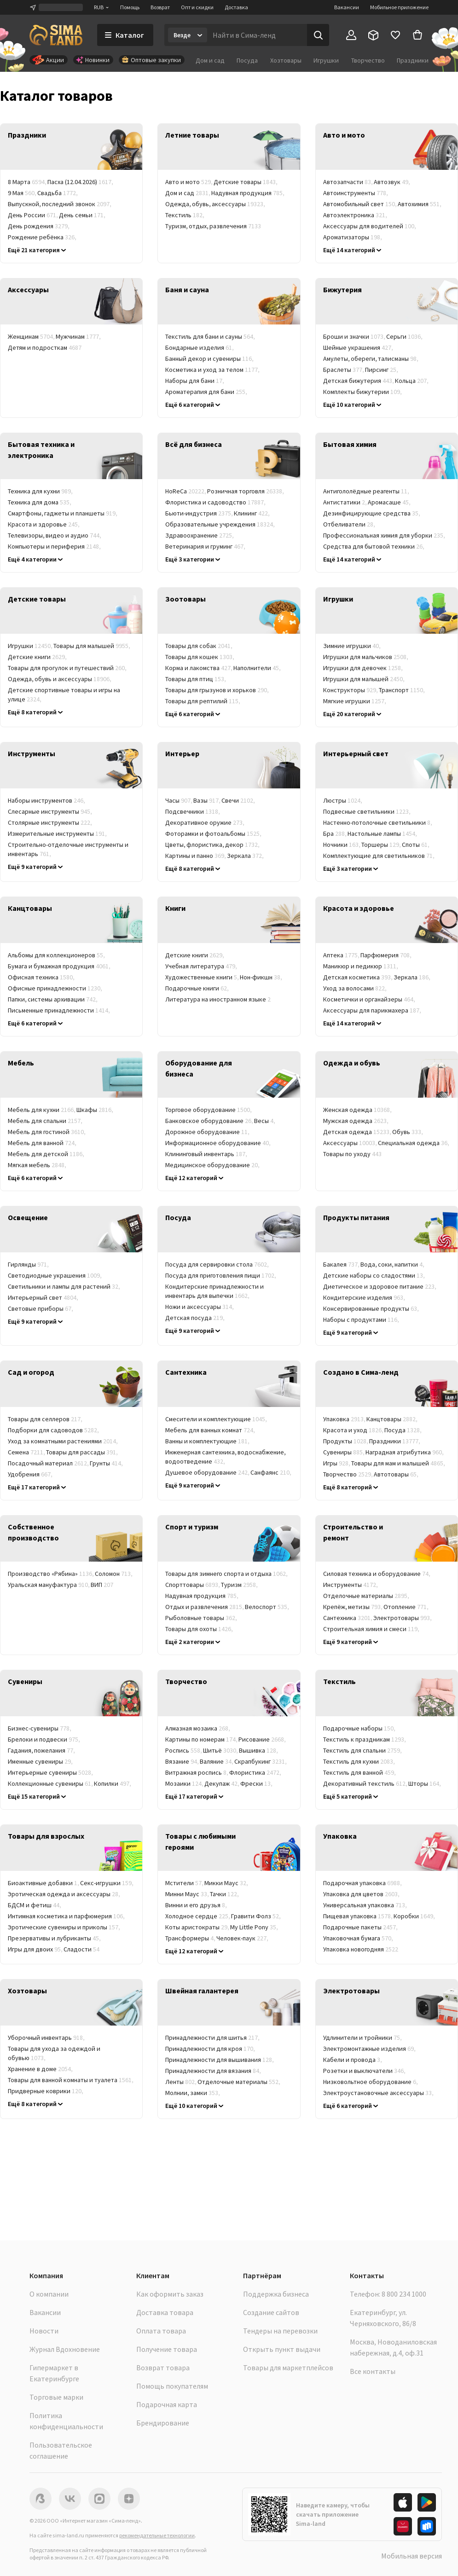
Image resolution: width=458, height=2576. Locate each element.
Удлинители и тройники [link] (363, 2037)
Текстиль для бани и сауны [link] (210, 336)
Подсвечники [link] (193, 811)
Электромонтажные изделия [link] (370, 2048)
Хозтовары (285, 60)
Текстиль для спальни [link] (363, 1750)
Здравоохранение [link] (200, 535)
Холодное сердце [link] (198, 1916)
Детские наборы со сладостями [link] (374, 1275)
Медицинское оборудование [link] (213, 1165)
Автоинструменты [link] (356, 193)
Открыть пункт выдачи (281, 2349)
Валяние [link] (217, 1761)
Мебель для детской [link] (46, 1154)
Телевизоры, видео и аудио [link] (55, 535)
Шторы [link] (425, 1783)
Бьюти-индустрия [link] (199, 513)
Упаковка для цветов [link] (361, 1894)
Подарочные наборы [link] (359, 1728)
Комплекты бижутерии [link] (363, 392)
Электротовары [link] (403, 1618)
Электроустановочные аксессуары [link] (379, 2093)
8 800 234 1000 (404, 2293)
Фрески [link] (256, 1783)
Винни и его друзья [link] (196, 1905)
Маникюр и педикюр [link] (361, 966)
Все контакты (372, 2371)
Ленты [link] (181, 2082)
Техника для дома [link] (40, 502)
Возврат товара (163, 2367)
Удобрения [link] (30, 1474)
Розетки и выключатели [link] (364, 2071)
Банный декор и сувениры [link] (210, 358)
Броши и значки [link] (354, 336)
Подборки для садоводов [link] (54, 1430)
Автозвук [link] (392, 182)
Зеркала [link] (246, 855)
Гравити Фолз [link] (256, 1916)
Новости (43, 2330)
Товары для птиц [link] (196, 679)
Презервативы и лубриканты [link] (55, 1938)
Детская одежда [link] (357, 1132)
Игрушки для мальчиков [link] (366, 657)
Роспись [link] (184, 1750)
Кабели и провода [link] (353, 2059)
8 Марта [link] (27, 182)
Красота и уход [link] (353, 1430)
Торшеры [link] (381, 844)
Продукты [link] (346, 1441)
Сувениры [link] (344, 1452)
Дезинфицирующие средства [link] (372, 513)
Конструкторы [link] (351, 690)
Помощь (129, 7)
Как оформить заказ (169, 2293)
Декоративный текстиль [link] (365, 1783)
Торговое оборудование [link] (209, 1110)
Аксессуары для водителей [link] (370, 226)
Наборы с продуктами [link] (361, 1319)
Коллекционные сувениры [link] (51, 1783)
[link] (71, 147)
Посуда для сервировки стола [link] (217, 1264)
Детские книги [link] (38, 657)
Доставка (236, 7)
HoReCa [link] (186, 491)
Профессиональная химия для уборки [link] (384, 535)
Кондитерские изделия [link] (364, 1297)
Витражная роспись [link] (197, 1772)
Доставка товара (164, 2312)
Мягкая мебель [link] (37, 1165)
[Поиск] (318, 35)
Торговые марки (56, 2397)
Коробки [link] (415, 1916)
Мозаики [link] (184, 1783)
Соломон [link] (114, 1573)
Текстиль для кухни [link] (359, 1761)
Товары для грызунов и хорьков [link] (217, 690)
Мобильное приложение (399, 7)
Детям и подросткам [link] (44, 347)
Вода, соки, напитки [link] (392, 1264)
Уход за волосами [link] (355, 988)
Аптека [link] (341, 955)
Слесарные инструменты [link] (50, 811)
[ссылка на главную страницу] (55, 35)
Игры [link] (337, 1463)
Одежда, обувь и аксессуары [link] (60, 679)
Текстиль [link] (185, 215)
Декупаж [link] (222, 1783)
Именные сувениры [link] (41, 1761)
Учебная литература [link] (201, 966)
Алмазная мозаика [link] (198, 1728)
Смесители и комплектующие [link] (216, 1419)
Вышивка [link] (259, 1750)
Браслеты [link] (344, 369)
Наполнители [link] (257, 668)
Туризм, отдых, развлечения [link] (213, 226)
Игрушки (326, 60)
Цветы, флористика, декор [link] (213, 844)
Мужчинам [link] (79, 336)
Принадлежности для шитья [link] (213, 2037)
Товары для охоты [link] (199, 1629)
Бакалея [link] (341, 1264)
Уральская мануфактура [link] (49, 1584)
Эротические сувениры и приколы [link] (64, 1927)
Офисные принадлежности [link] (55, 988)
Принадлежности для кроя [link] (210, 2048)
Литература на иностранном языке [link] (218, 999)
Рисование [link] (262, 1739)
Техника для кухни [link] (41, 491)
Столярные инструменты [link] (50, 822)
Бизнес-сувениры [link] (40, 1728)
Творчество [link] (348, 1474)
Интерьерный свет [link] (43, 1297)
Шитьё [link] (221, 1750)
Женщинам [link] (32, 336)
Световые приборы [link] (41, 1308)
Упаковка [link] (344, 1419)
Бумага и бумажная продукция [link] (59, 966)
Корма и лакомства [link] (199, 668)
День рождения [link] (39, 226)
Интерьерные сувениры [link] (51, 1772)
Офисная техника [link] (41, 977)
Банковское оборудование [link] (209, 1121)
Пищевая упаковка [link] (358, 1916)
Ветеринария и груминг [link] (205, 546)
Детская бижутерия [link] (359, 380)
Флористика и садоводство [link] (216, 502)
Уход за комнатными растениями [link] (63, 1441)
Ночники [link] (342, 844)
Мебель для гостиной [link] (47, 1132)
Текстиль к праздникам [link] (365, 1739)
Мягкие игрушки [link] (355, 701)
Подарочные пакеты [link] (361, 1927)
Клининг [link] (252, 513)
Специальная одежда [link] (414, 1143)
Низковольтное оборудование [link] (371, 2082)
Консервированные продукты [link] (371, 1308)
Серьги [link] (404, 336)
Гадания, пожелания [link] (42, 1750)
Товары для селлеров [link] (45, 1419)
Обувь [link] (408, 1132)
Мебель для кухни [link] (42, 1110)
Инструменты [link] (351, 1584)
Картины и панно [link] (196, 855)
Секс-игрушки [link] (107, 1883)
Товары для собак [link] (199, 646)
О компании (49, 2293)
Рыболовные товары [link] (201, 1618)
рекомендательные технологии (157, 2535)
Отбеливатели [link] (349, 524)
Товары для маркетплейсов (288, 2367)
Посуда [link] (403, 1430)
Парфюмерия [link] (386, 955)
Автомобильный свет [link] (360, 204)
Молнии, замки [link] (193, 2093)
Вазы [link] (207, 800)
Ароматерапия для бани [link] (206, 392)
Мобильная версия (411, 2555)
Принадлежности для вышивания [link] (220, 2059)
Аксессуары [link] (350, 1143)
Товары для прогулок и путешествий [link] (68, 668)
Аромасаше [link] (390, 502)
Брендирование (162, 2422)
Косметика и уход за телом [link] (213, 369)
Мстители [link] (184, 1883)
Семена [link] (27, 1452)
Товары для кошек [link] (200, 657)
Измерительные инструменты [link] (58, 833)
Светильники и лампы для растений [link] (64, 1286)
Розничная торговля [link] (246, 491)
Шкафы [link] (95, 1110)
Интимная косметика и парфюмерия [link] (67, 1916)
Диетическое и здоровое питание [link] (380, 1286)
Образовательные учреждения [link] (220, 524)
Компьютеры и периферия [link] (55, 546)
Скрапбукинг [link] (261, 1761)
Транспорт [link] (402, 690)
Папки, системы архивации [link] (53, 999)
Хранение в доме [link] (41, 2069)
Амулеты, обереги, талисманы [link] (371, 358)
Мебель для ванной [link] (42, 1143)
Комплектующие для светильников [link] (379, 855)
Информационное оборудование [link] (218, 1143)
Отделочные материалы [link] (366, 1596)
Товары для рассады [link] (82, 1452)
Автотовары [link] (396, 1474)
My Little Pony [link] (254, 1927)
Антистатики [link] (345, 502)
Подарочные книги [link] (197, 988)
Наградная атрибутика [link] (405, 1452)
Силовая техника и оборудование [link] (377, 1573)
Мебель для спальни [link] (45, 1121)
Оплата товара (161, 2330)
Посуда (247, 60)
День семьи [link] (82, 215)
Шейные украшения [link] (358, 347)
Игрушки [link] (30, 646)
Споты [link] (416, 844)
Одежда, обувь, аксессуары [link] (215, 204)
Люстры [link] (343, 800)
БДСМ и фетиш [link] (35, 1905)
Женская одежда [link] (358, 1110)
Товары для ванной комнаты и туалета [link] (71, 2080)
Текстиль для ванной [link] (360, 1772)
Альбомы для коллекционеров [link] (57, 955)
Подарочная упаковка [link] (363, 1883)
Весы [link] (265, 1121)
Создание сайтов (271, 2312)
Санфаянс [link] (271, 1472)
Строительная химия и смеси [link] (371, 1629)
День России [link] (33, 215)
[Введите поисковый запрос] (257, 35)
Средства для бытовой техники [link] (374, 546)
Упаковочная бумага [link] (358, 1938)
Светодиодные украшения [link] (55, 1275)
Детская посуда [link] (195, 1318)
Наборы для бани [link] (195, 380)
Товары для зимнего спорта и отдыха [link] (227, 1573)
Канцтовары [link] (392, 1419)
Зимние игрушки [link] (352, 646)
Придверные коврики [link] (46, 2091)
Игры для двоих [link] (36, 1949)
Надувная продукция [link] (248, 193)
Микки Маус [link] (226, 1883)
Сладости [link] (81, 1949)
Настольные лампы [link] (383, 833)
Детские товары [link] (246, 182)
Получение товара (166, 2349)
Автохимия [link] (420, 204)
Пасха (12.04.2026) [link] (80, 182)
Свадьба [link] (58, 193)
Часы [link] (179, 800)
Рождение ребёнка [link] (42, 237)
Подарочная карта (166, 2404)
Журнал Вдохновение (64, 2349)
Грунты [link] (107, 1463)
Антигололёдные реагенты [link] (366, 491)
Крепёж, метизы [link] (353, 1607)
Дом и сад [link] (188, 193)
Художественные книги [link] (202, 977)
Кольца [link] (412, 380)
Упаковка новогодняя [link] (360, 1949)
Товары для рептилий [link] (203, 701)
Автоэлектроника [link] (355, 215)
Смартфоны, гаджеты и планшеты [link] (63, 513)
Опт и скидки (197, 7)
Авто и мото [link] (189, 182)
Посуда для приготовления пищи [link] (221, 1275)
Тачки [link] (225, 1894)
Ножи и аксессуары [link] (200, 1306)
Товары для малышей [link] (92, 646)
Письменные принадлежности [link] (59, 1010)
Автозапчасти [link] (348, 182)
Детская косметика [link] (358, 977)
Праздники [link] (395, 1441)
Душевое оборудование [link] (207, 1472)
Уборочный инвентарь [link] (47, 2037)
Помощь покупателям (172, 2386)
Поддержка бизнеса (276, 2293)
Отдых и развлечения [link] (205, 1607)
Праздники (413, 60)
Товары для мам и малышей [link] (398, 1463)
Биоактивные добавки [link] (44, 1883)
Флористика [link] (255, 1772)
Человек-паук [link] (242, 1938)
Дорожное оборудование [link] (207, 1132)
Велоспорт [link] (267, 1607)
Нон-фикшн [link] (261, 977)
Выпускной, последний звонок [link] (60, 204)
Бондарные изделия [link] (200, 347)
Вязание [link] (182, 1761)
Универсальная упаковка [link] (365, 1905)
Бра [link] (335, 833)
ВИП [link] (102, 1584)
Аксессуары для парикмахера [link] (372, 1010)
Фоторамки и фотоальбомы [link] (213, 833)
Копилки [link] (113, 1783)
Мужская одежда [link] (356, 1121)
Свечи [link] (238, 800)
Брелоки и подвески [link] (44, 1739)
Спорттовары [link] (193, 1584)
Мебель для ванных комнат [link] (210, 1430)
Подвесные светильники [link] (367, 811)
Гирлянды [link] (29, 1264)
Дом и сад (210, 60)
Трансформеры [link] (190, 1938)
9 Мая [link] (22, 193)
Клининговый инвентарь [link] (206, 1154)
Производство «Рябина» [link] (51, 1573)
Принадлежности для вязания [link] (213, 2071)
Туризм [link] (240, 1584)
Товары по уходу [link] (352, 1154)
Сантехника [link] (348, 1618)
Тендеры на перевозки (280, 2330)
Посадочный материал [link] (49, 1463)
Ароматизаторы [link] (353, 237)
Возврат (160, 7)
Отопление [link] (406, 1607)
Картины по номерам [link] (201, 1739)
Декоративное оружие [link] (205, 822)
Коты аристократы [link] (197, 1927)
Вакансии (346, 7)
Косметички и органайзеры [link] (369, 999)
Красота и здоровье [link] (44, 524)
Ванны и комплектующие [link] (207, 1441)
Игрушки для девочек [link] (363, 668)
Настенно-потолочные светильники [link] (378, 822)
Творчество (368, 60)
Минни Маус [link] (187, 1894)
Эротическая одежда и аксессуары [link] (64, 1894)
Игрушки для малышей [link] (364, 679)
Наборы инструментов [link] (47, 800)
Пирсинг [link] (382, 369)
